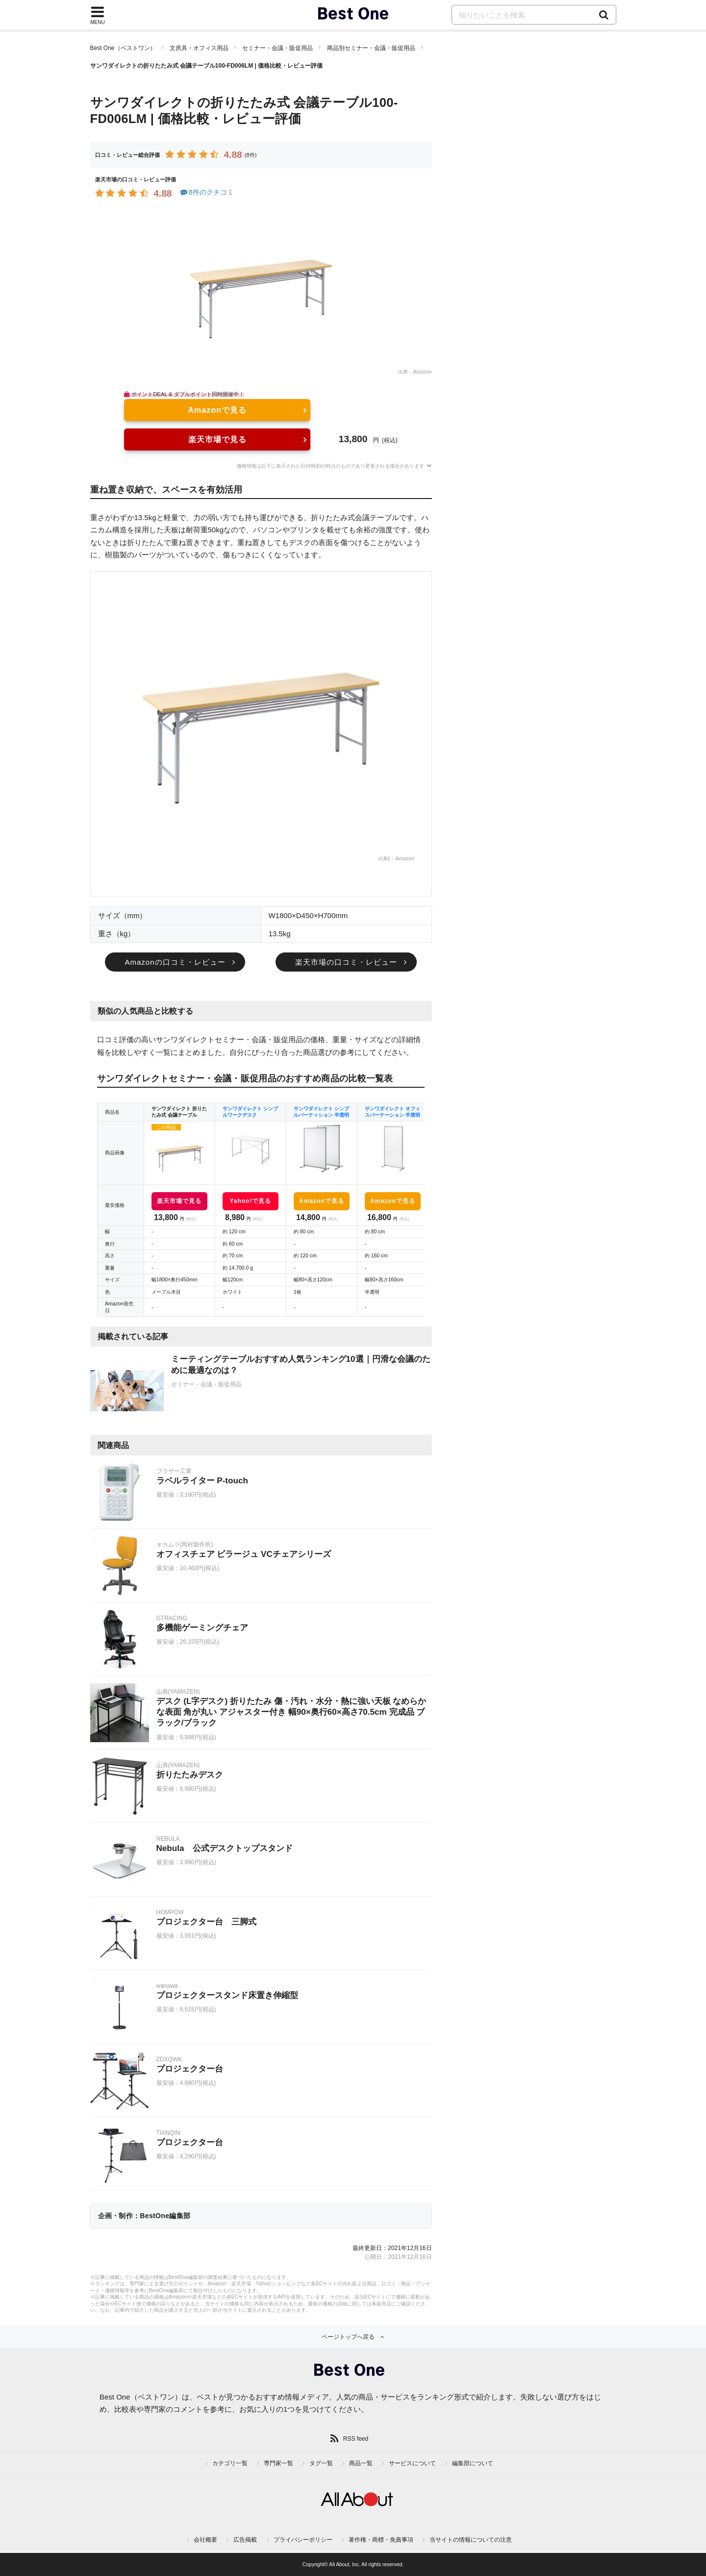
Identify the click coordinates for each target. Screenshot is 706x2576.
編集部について (472, 2463)
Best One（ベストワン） (123, 48)
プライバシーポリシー (303, 2539)
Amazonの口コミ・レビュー (175, 962)
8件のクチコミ (206, 192)
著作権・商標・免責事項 (381, 2539)
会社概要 (205, 2539)
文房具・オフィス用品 (199, 48)
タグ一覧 (321, 2463)
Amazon (422, 372)
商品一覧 (361, 2463)
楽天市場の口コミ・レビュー (346, 962)
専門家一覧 (278, 2463)
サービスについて (412, 2463)
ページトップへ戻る (348, 2336)
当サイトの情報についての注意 (470, 2539)
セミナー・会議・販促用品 (277, 48)
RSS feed (355, 2438)
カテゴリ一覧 (230, 2463)
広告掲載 (245, 2539)
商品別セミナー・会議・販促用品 (371, 48)
